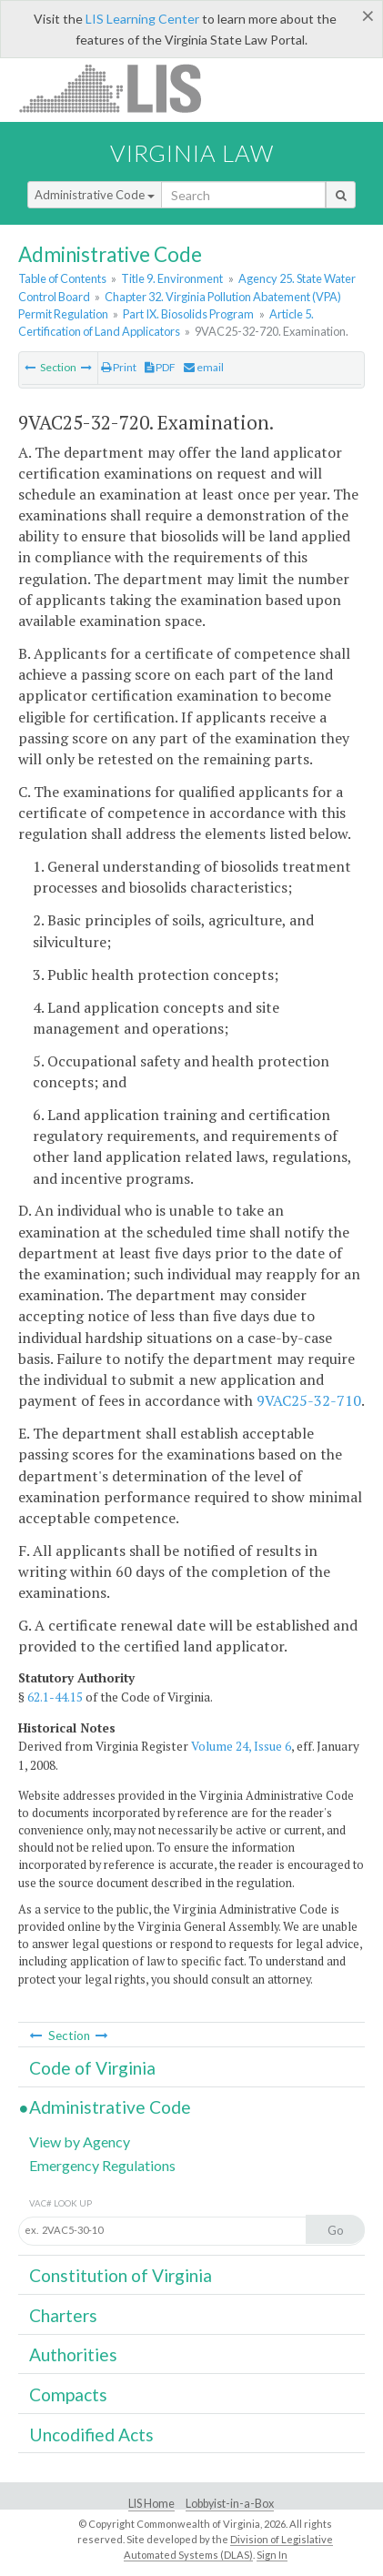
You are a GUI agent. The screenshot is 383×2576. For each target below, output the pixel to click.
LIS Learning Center (142, 18)
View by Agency (79, 2141)
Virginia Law (192, 153)
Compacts (68, 2394)
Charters (63, 2315)
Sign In (272, 2555)
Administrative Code (95, 194)
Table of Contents (62, 278)
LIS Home (151, 2503)
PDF (160, 367)
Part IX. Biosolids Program (188, 314)
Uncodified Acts (91, 2434)
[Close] (368, 15)
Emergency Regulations (102, 2165)
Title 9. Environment (172, 278)
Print (118, 367)
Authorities (73, 2354)
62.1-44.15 (55, 1697)
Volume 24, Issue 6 (241, 1746)
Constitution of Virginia (120, 2275)
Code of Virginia (92, 2067)
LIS (120, 88)
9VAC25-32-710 (309, 1400)
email (204, 367)
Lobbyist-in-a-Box (230, 2503)
